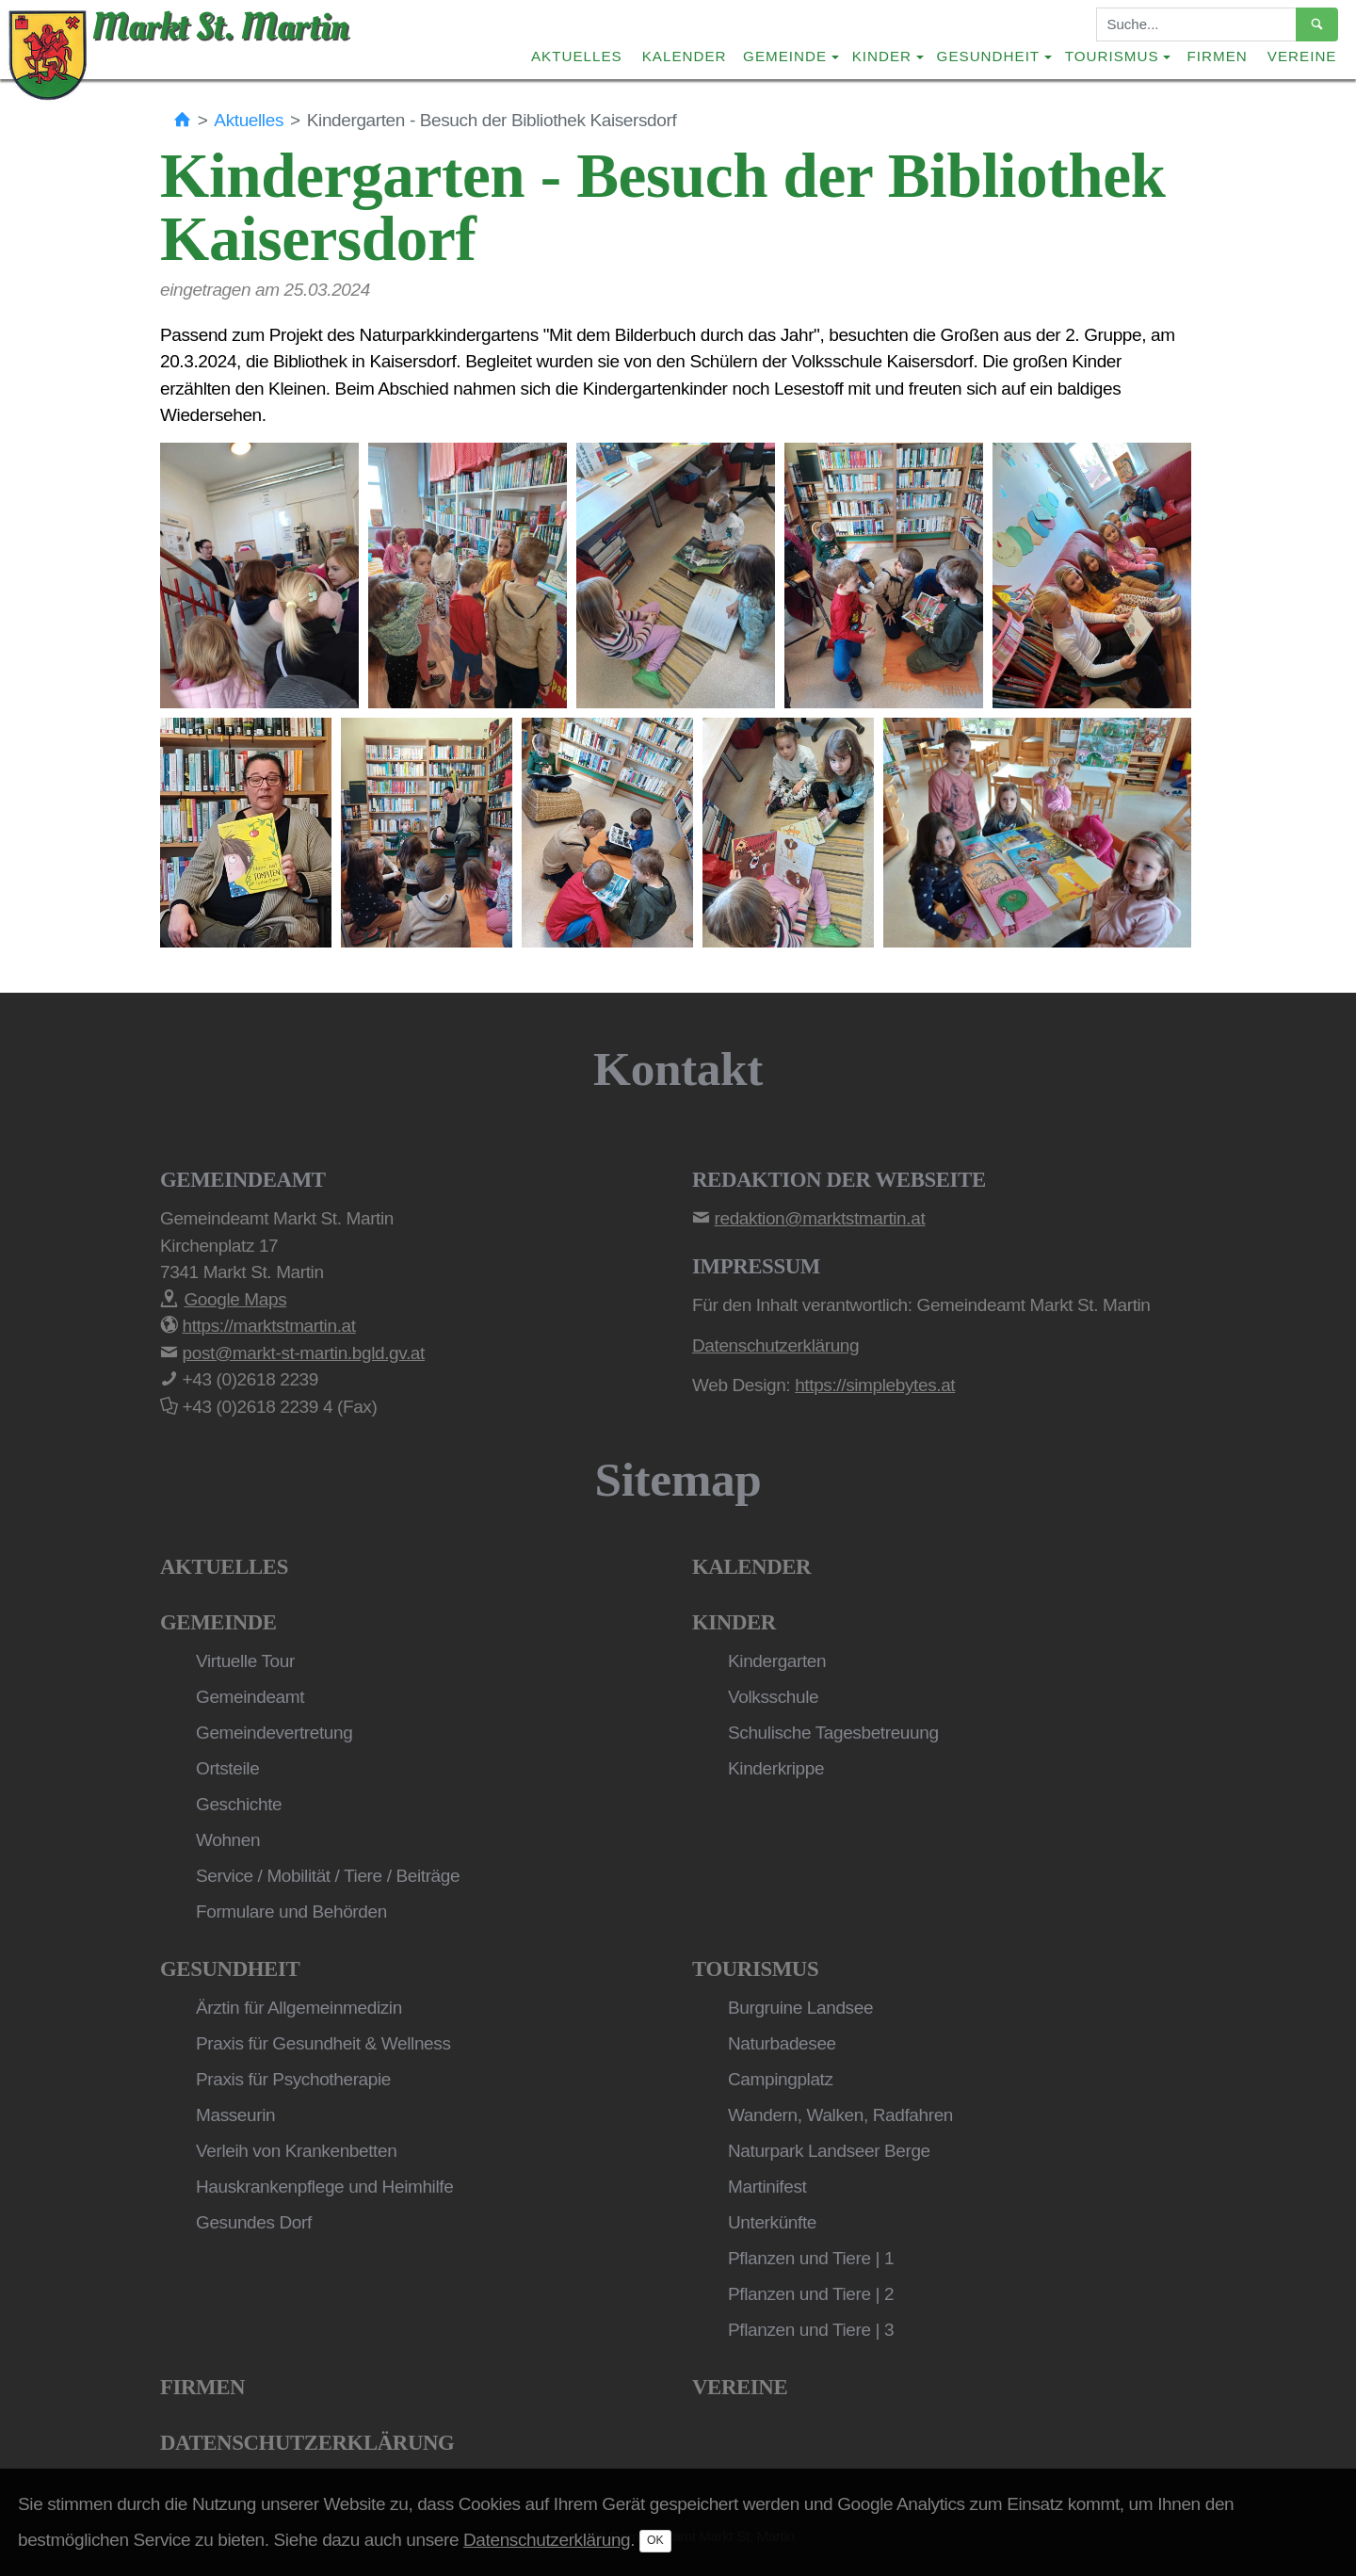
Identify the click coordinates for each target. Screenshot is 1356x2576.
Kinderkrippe (776, 1768)
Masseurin (235, 2115)
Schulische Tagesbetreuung (833, 1732)
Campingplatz (780, 2079)
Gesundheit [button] (989, 56)
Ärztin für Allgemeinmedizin (299, 2007)
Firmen (1217, 56)
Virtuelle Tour (245, 1661)
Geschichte (239, 1804)
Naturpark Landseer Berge (829, 2151)
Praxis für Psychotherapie (293, 2079)
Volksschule (773, 1697)
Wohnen (228, 1840)
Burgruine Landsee (800, 2007)
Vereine (1302, 56)
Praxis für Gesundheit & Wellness (323, 2043)
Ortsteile (227, 1768)
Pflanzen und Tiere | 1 (811, 2258)
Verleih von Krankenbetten (296, 2151)
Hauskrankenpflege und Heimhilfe (324, 2186)
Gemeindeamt (250, 1697)
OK (655, 2540)
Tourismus (755, 1969)
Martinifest (767, 2186)
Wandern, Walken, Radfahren (840, 2115)
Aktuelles (576, 56)
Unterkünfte (772, 2222)
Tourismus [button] (1112, 56)
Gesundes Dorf (254, 2222)
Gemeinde (218, 1622)
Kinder (734, 1622)
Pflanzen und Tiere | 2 (811, 2294)
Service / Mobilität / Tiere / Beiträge (328, 1876)
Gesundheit (229, 1969)
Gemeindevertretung (274, 1732)
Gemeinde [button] (785, 56)
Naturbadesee (782, 2043)
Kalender (684, 56)
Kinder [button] (882, 56)
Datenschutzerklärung (307, 2442)
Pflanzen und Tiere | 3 (811, 2330)
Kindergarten (777, 1661)
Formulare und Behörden (291, 1911)
